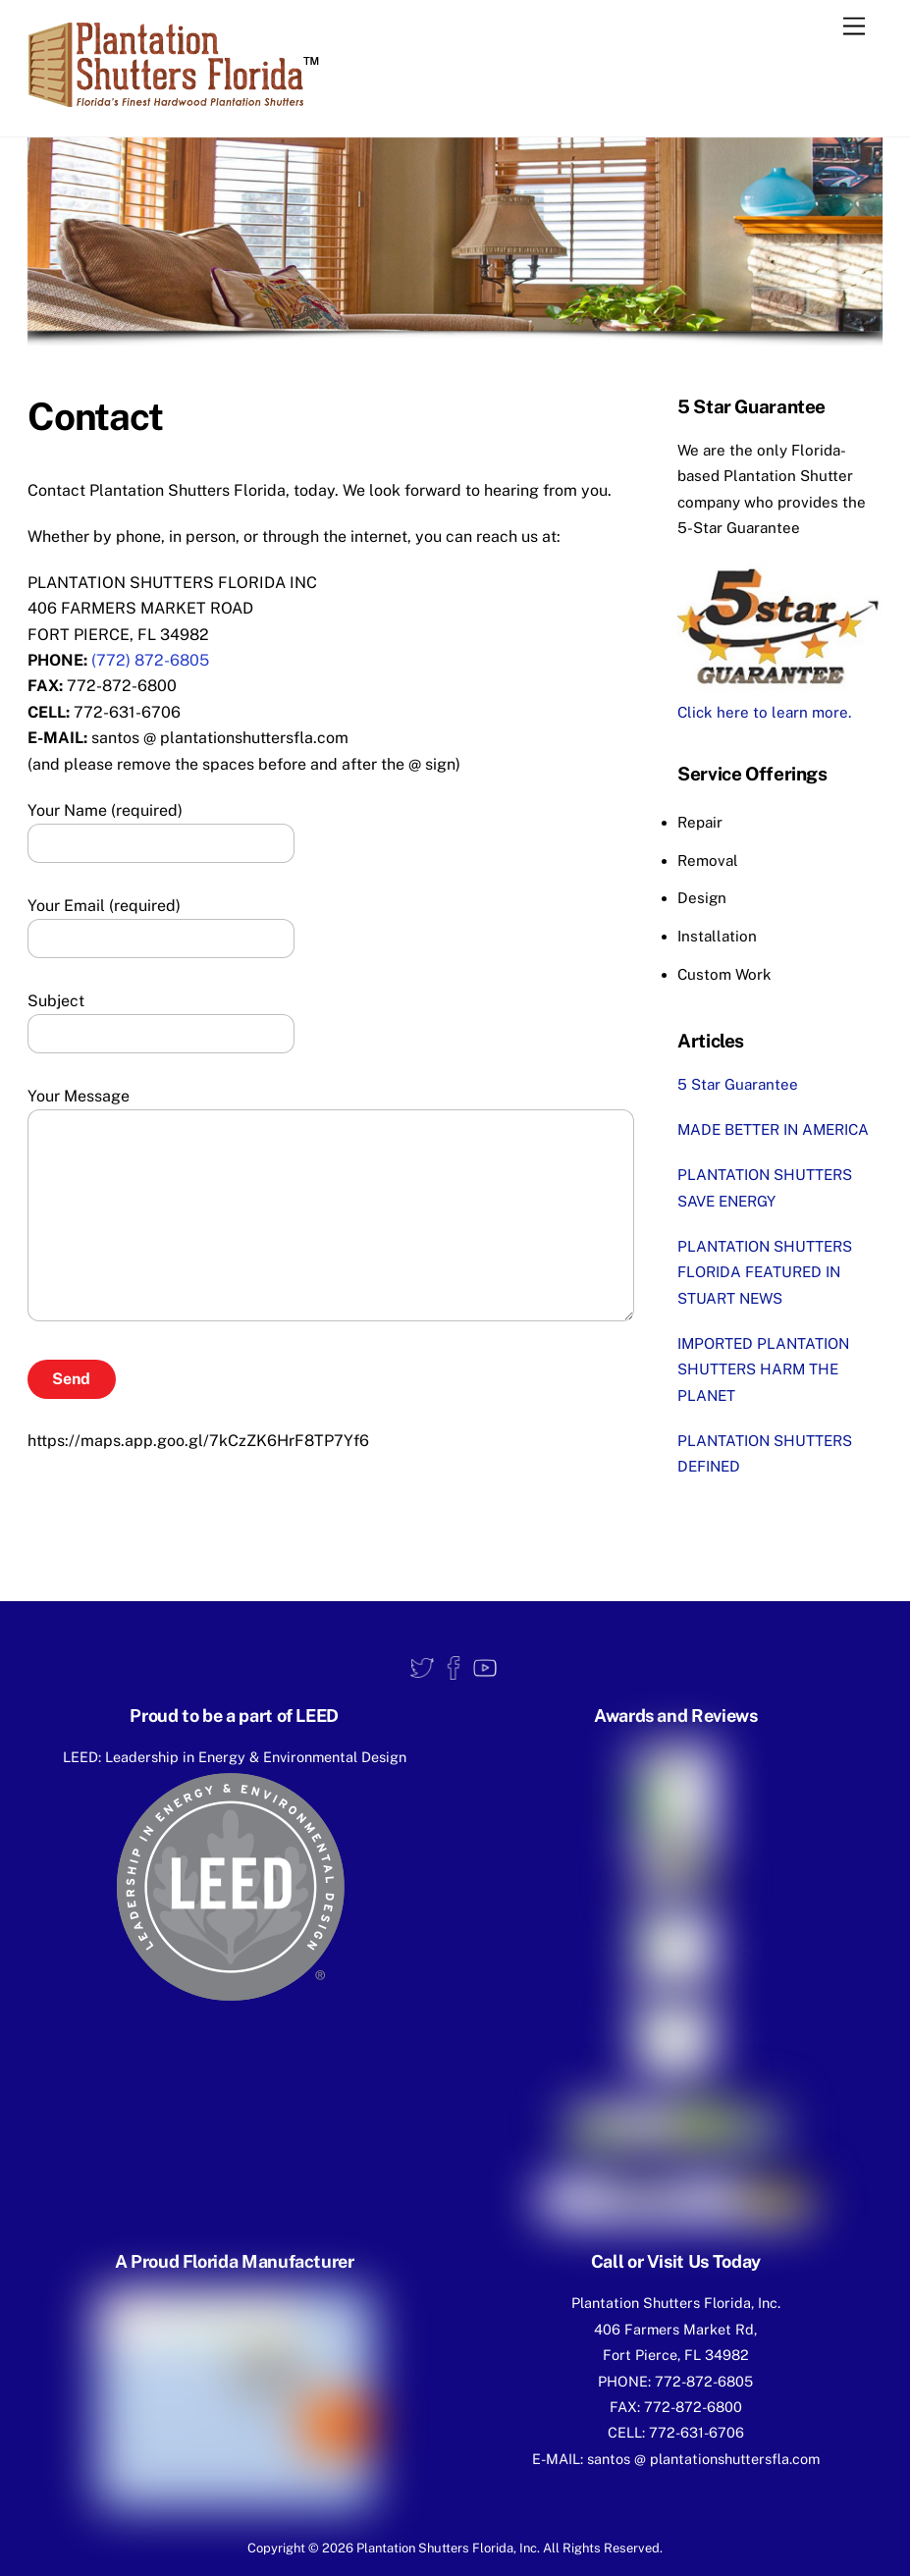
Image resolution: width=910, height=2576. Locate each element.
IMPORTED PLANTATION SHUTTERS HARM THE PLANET (763, 1369)
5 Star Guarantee (737, 1084)
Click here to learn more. (764, 712)
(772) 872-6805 (150, 660)
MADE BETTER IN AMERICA (773, 1129)
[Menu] (854, 27)
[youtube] (485, 1667)
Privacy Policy (455, 2507)
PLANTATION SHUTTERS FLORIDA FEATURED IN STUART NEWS (764, 1272)
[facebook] (453, 1667)
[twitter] (422, 1667)
